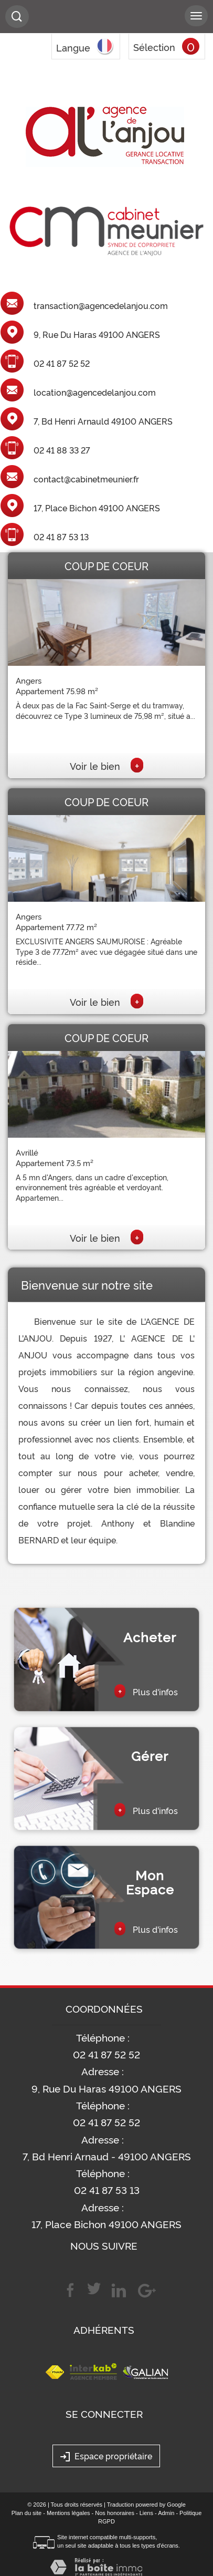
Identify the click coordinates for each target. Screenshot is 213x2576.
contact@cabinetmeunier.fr (86, 479)
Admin (166, 2513)
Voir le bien (106, 765)
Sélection (154, 46)
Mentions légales (68, 2513)
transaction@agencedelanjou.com (101, 306)
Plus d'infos (146, 1691)
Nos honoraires (114, 2513)
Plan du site (26, 2513)
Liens (146, 2513)
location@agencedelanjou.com (95, 392)
